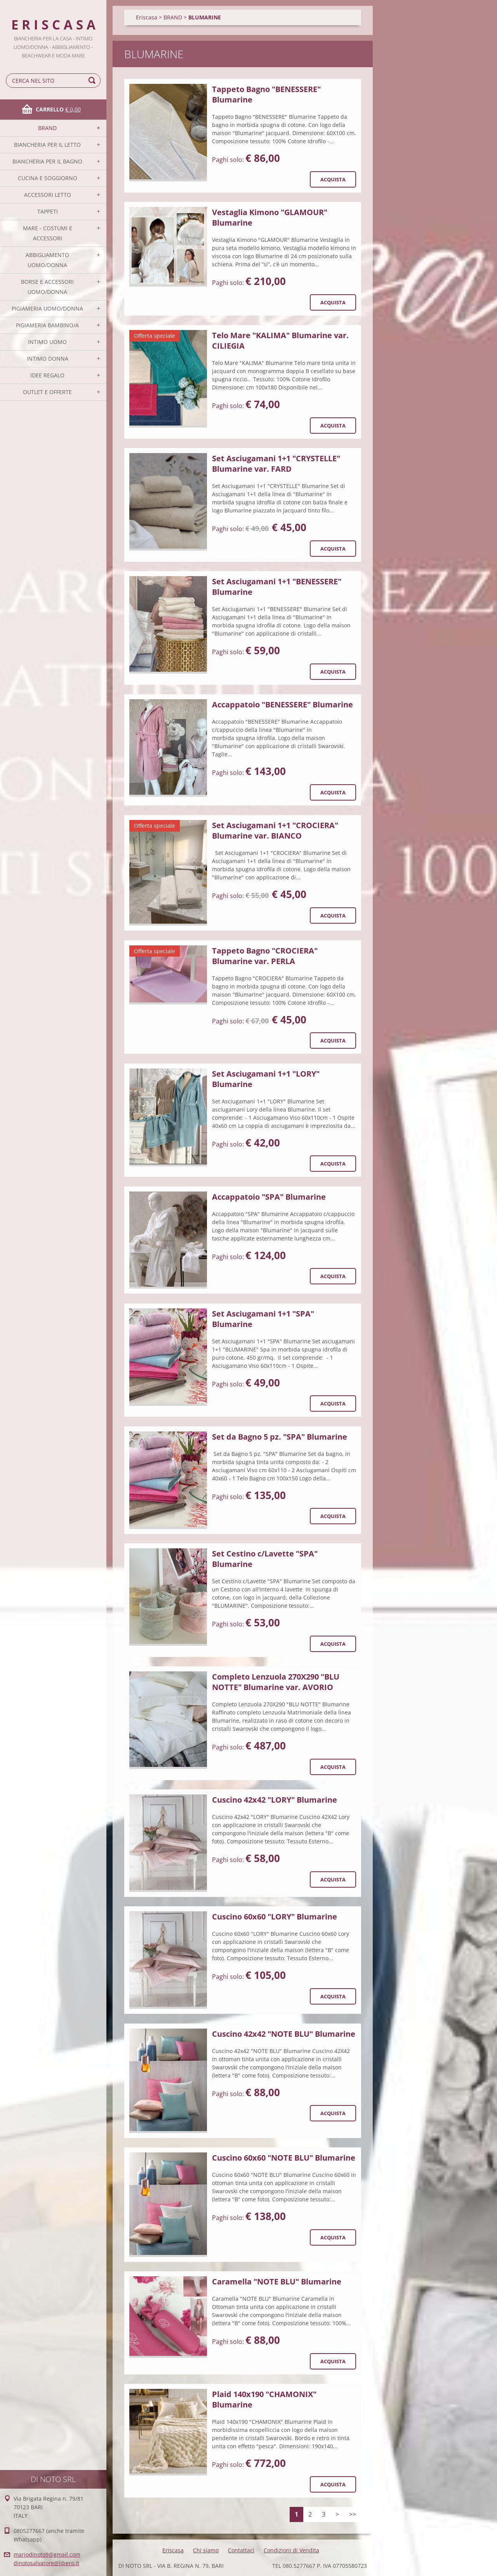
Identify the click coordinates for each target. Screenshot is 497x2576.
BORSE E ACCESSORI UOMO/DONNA (47, 286)
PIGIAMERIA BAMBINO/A (47, 325)
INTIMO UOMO (47, 342)
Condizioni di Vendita (291, 2550)
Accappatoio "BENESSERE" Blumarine (282, 704)
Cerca (93, 80)
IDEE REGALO (47, 375)
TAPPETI (47, 211)
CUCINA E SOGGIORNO (47, 178)
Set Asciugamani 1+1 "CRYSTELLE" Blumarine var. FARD (276, 463)
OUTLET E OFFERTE (47, 392)
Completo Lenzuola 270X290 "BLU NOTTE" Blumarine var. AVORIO (275, 1681)
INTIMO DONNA (47, 358)
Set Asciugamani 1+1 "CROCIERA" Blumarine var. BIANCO (275, 830)
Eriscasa (146, 17)
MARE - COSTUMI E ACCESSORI (47, 233)
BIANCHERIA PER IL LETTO (47, 144)
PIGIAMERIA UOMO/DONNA (47, 308)
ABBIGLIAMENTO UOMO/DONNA (47, 260)
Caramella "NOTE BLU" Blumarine (276, 2281)
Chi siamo (206, 2550)
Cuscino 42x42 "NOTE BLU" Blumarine (283, 2034)
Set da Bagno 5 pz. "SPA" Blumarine (279, 1436)
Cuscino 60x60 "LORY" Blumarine (274, 1916)
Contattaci (241, 2550)
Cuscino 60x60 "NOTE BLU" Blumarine (283, 2157)
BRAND (47, 128)
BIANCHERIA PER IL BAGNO (47, 161)
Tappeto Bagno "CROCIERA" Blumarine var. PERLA (265, 955)
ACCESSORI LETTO (47, 194)
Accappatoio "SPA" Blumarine (269, 1197)
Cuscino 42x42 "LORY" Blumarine (274, 1799)
